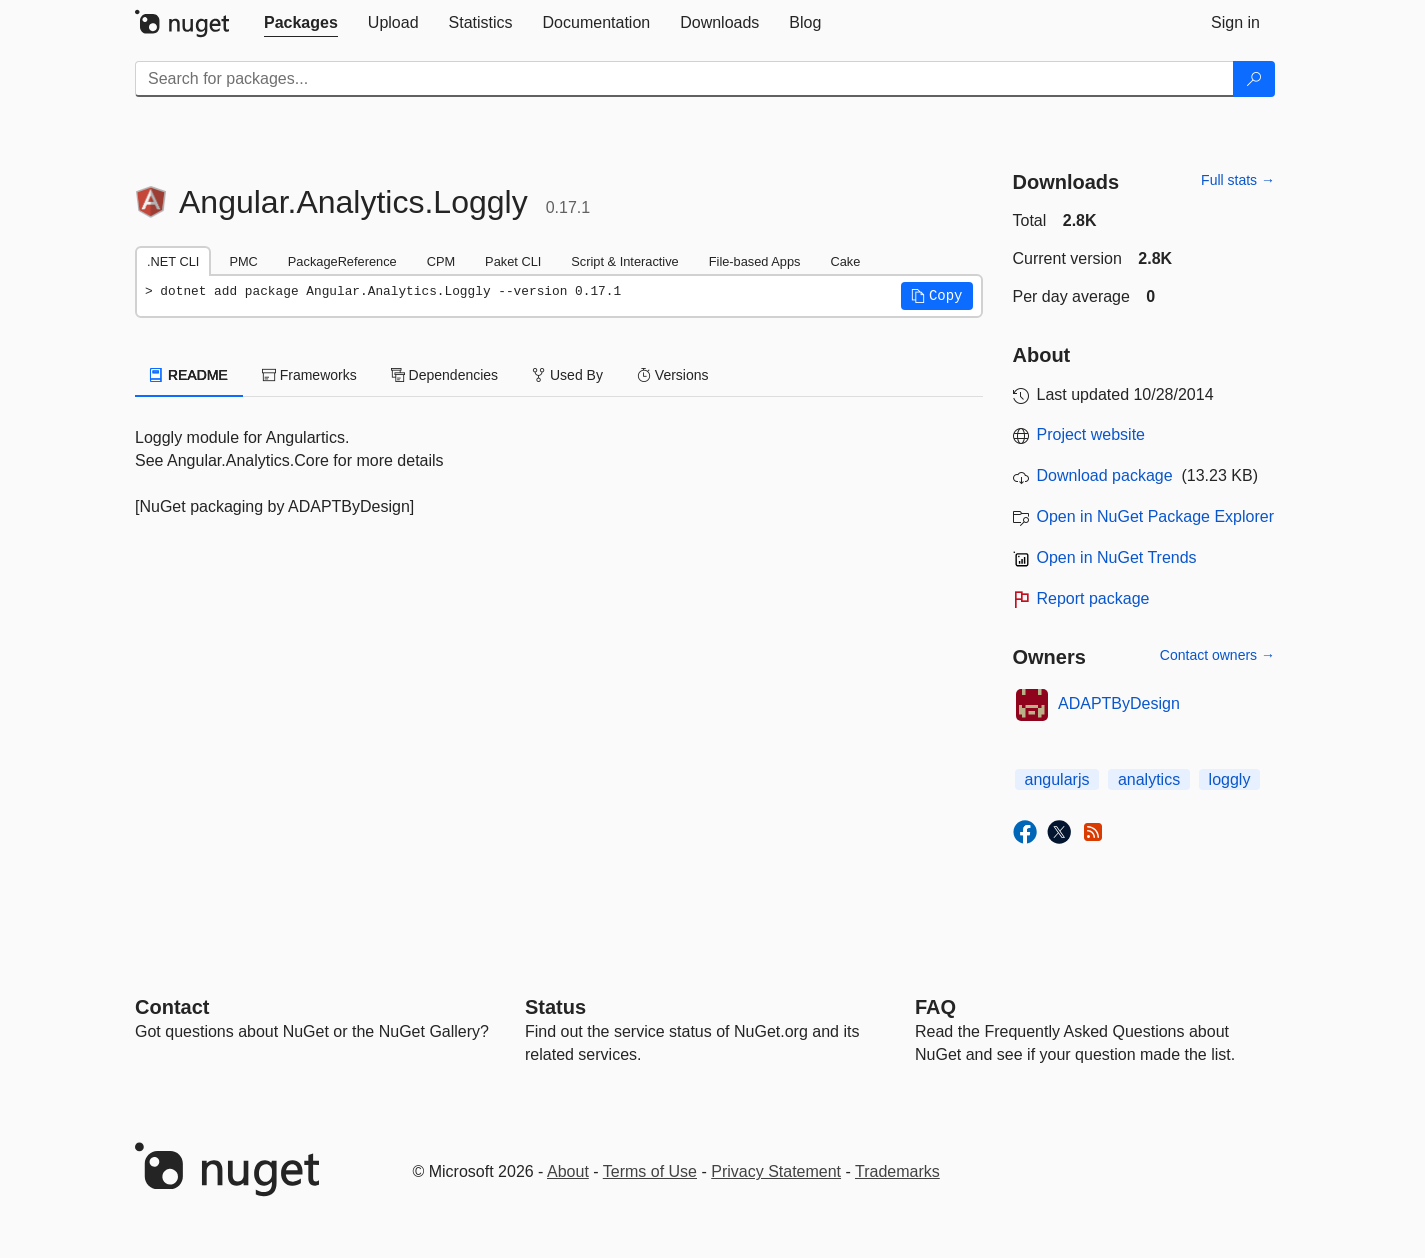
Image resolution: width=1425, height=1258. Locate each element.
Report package (1093, 598)
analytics (1149, 779)
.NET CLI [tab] (173, 261)
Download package (1105, 475)
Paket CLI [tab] (513, 261)
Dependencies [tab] (444, 375)
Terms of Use (650, 1171)
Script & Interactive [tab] (624, 261)
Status (555, 1007)
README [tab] (189, 375)
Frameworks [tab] (309, 375)
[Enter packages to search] (684, 79)
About (568, 1171)
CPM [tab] (441, 261)
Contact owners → (1217, 655)
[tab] (301, 23)
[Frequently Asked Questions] (935, 1007)
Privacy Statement (776, 1171)
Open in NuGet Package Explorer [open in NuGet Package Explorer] (1155, 516)
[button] (937, 296)
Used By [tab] (567, 375)
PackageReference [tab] (342, 261)
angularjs (1057, 779)
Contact (172, 1007)
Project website (1091, 434)
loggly (1230, 779)
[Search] (1254, 79)
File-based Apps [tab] (755, 261)
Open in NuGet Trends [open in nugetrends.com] (1117, 557)
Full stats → (1238, 180)
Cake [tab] (845, 261)
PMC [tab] (243, 261)
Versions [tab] (673, 375)
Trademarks (897, 1171)
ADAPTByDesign (1119, 703)
